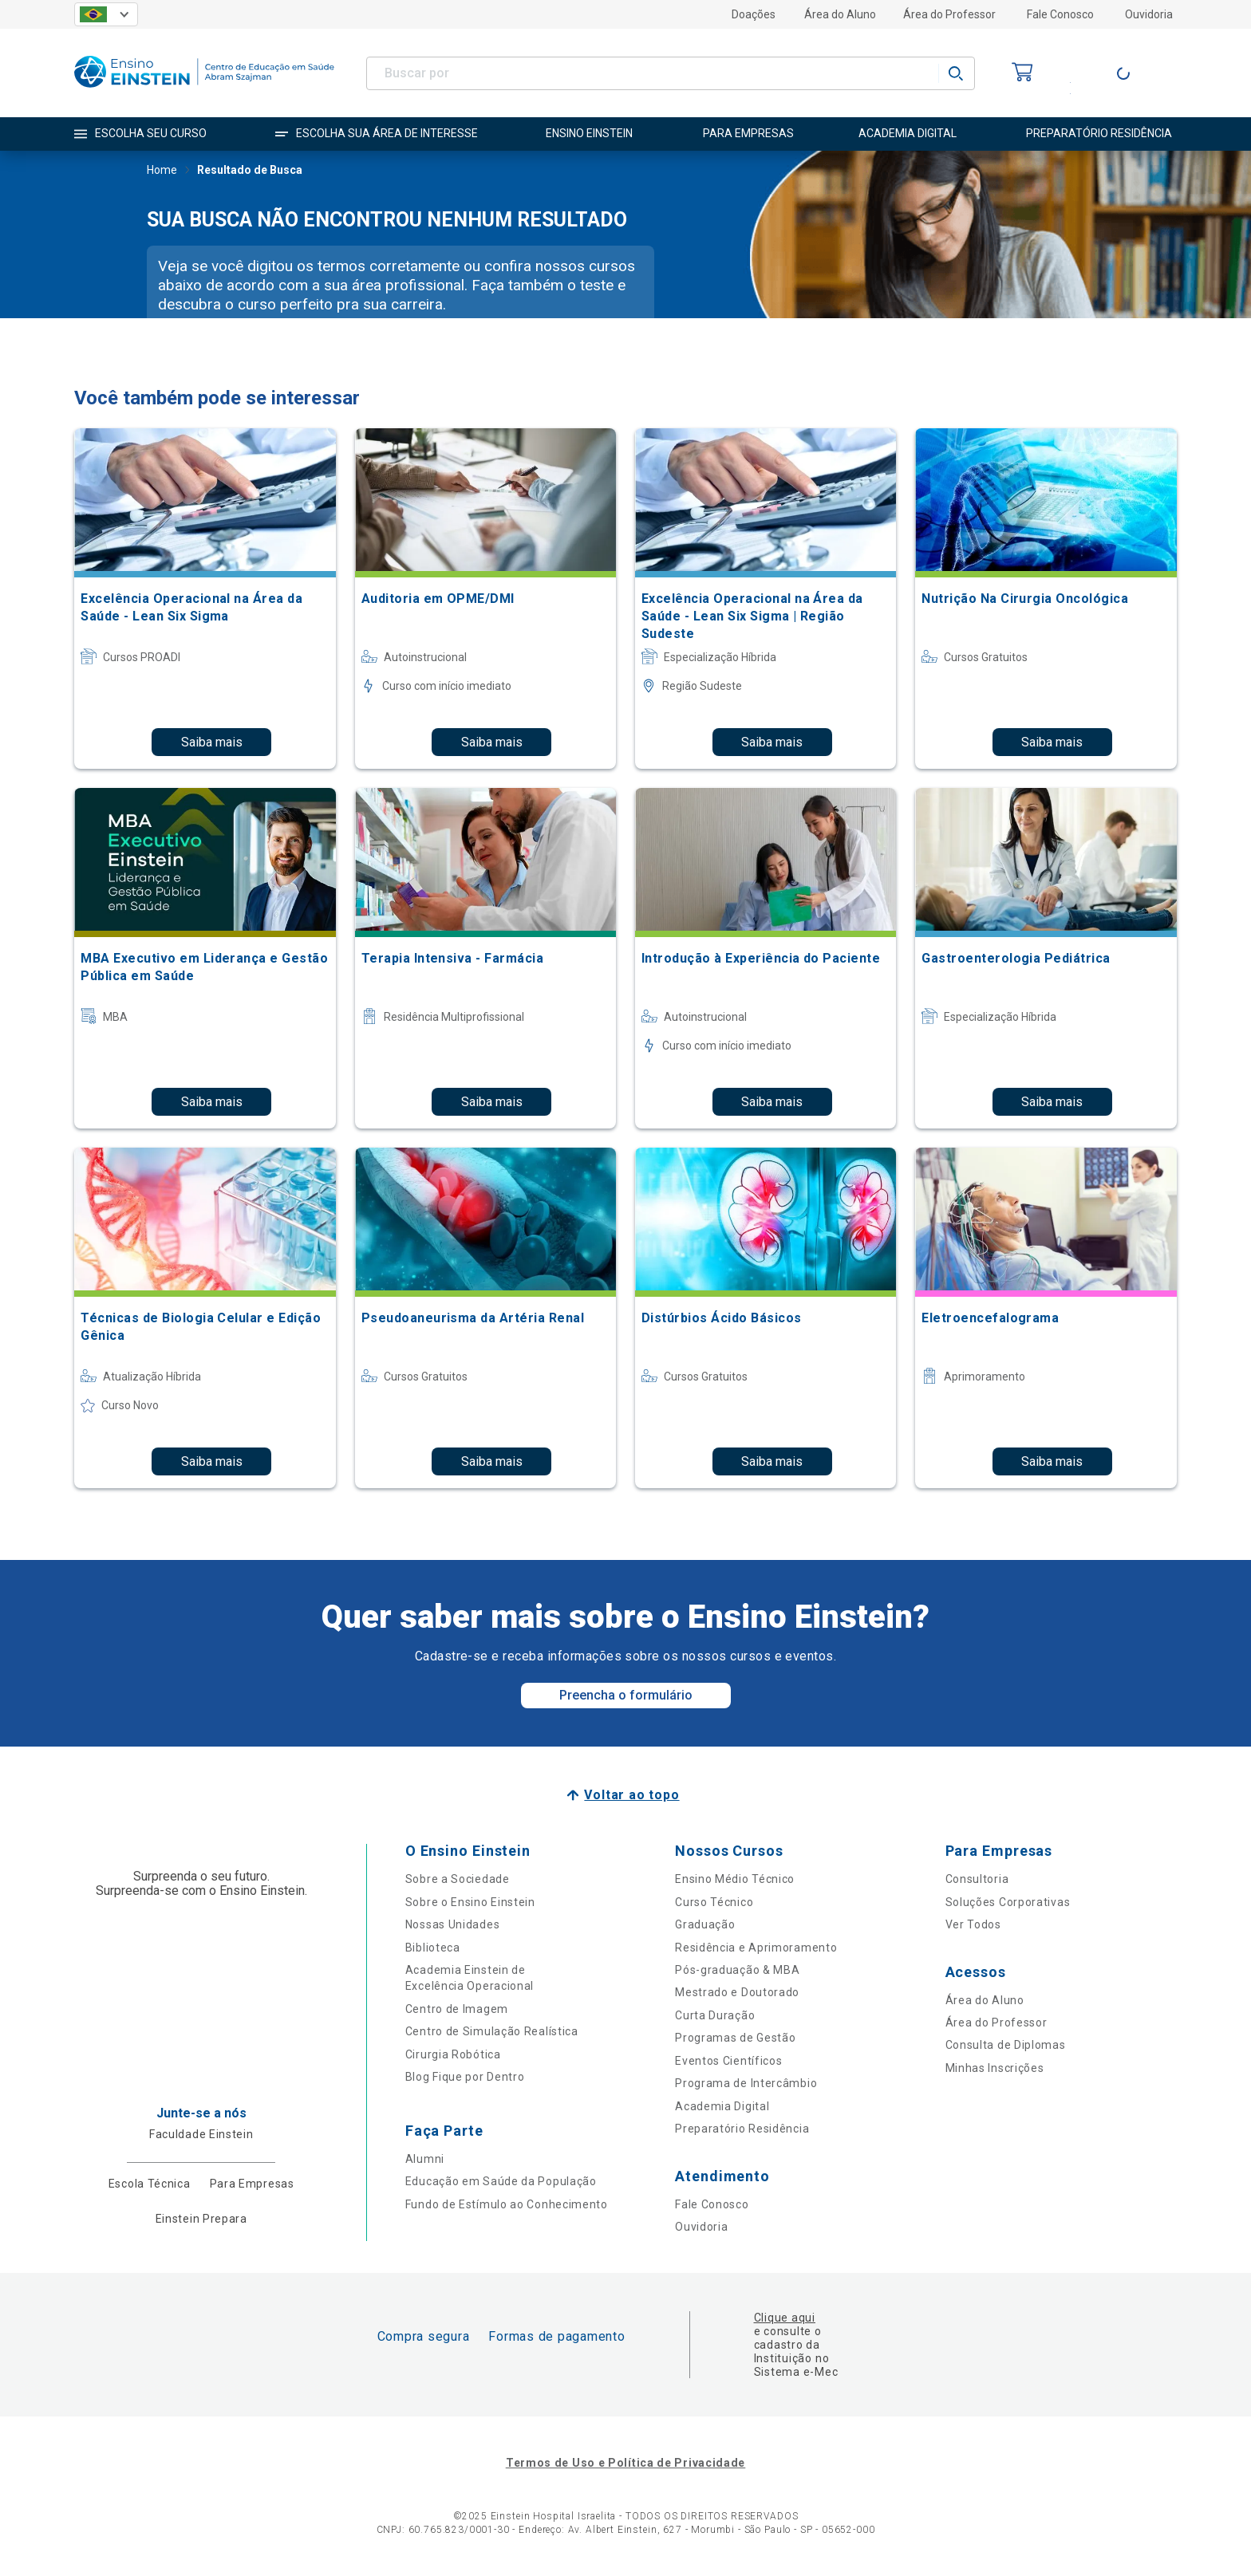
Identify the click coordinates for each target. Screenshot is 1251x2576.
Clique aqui (784, 2317)
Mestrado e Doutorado (737, 1992)
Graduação (705, 1924)
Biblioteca (432, 1947)
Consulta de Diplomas (1005, 2044)
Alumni (424, 2159)
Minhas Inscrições (994, 2068)
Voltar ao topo (631, 1794)
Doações (753, 14)
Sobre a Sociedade (457, 1879)
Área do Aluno (840, 14)
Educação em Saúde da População (501, 2181)
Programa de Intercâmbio (746, 2083)
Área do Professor (949, 14)
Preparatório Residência (742, 2128)
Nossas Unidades (452, 1924)
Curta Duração (715, 2015)
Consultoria (977, 1879)
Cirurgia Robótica (453, 2054)
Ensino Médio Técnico (735, 1879)
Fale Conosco (1060, 14)
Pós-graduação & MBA (737, 1970)
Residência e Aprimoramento (756, 1947)
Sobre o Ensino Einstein (470, 1902)
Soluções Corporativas (1008, 1902)
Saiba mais (212, 742)
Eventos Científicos (728, 2060)
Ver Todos (973, 1924)
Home (162, 171)
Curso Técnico (714, 1902)
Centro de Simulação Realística (491, 2031)
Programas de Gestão (735, 2037)
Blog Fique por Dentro (465, 2076)
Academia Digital (722, 2106)
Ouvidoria (1149, 14)
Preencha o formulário (626, 1695)
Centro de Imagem (456, 2009)
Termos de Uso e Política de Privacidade (625, 2462)
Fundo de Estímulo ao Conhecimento (506, 2204)
